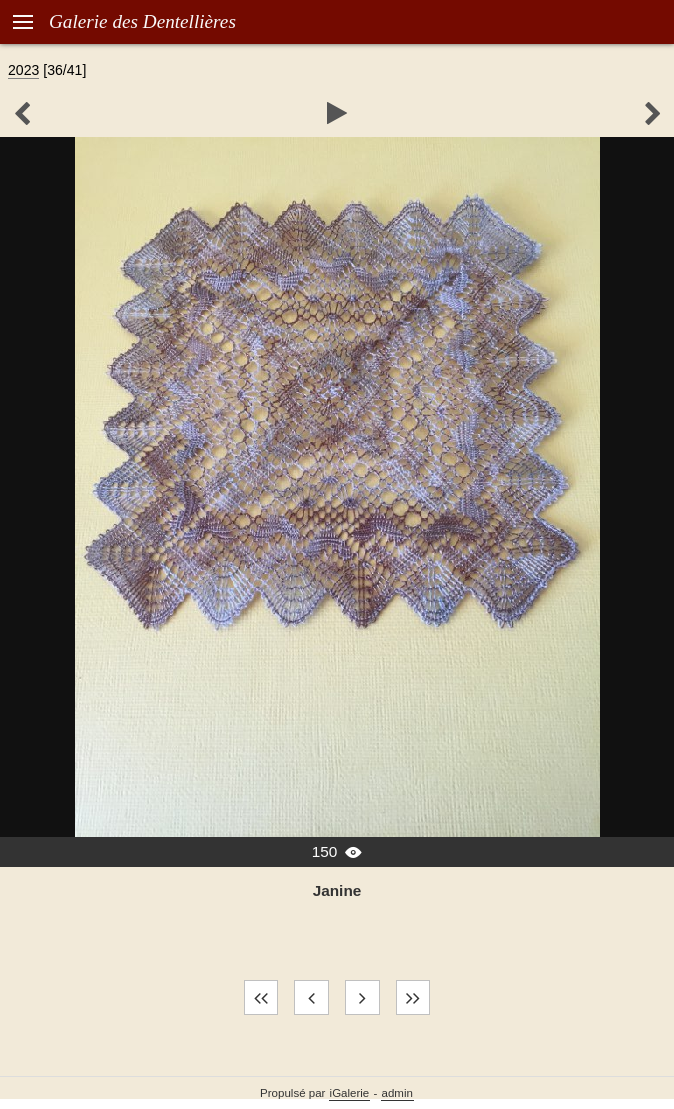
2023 (23, 70)
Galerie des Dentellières (142, 21)
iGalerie (350, 1093)
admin (397, 1093)
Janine (337, 890)
